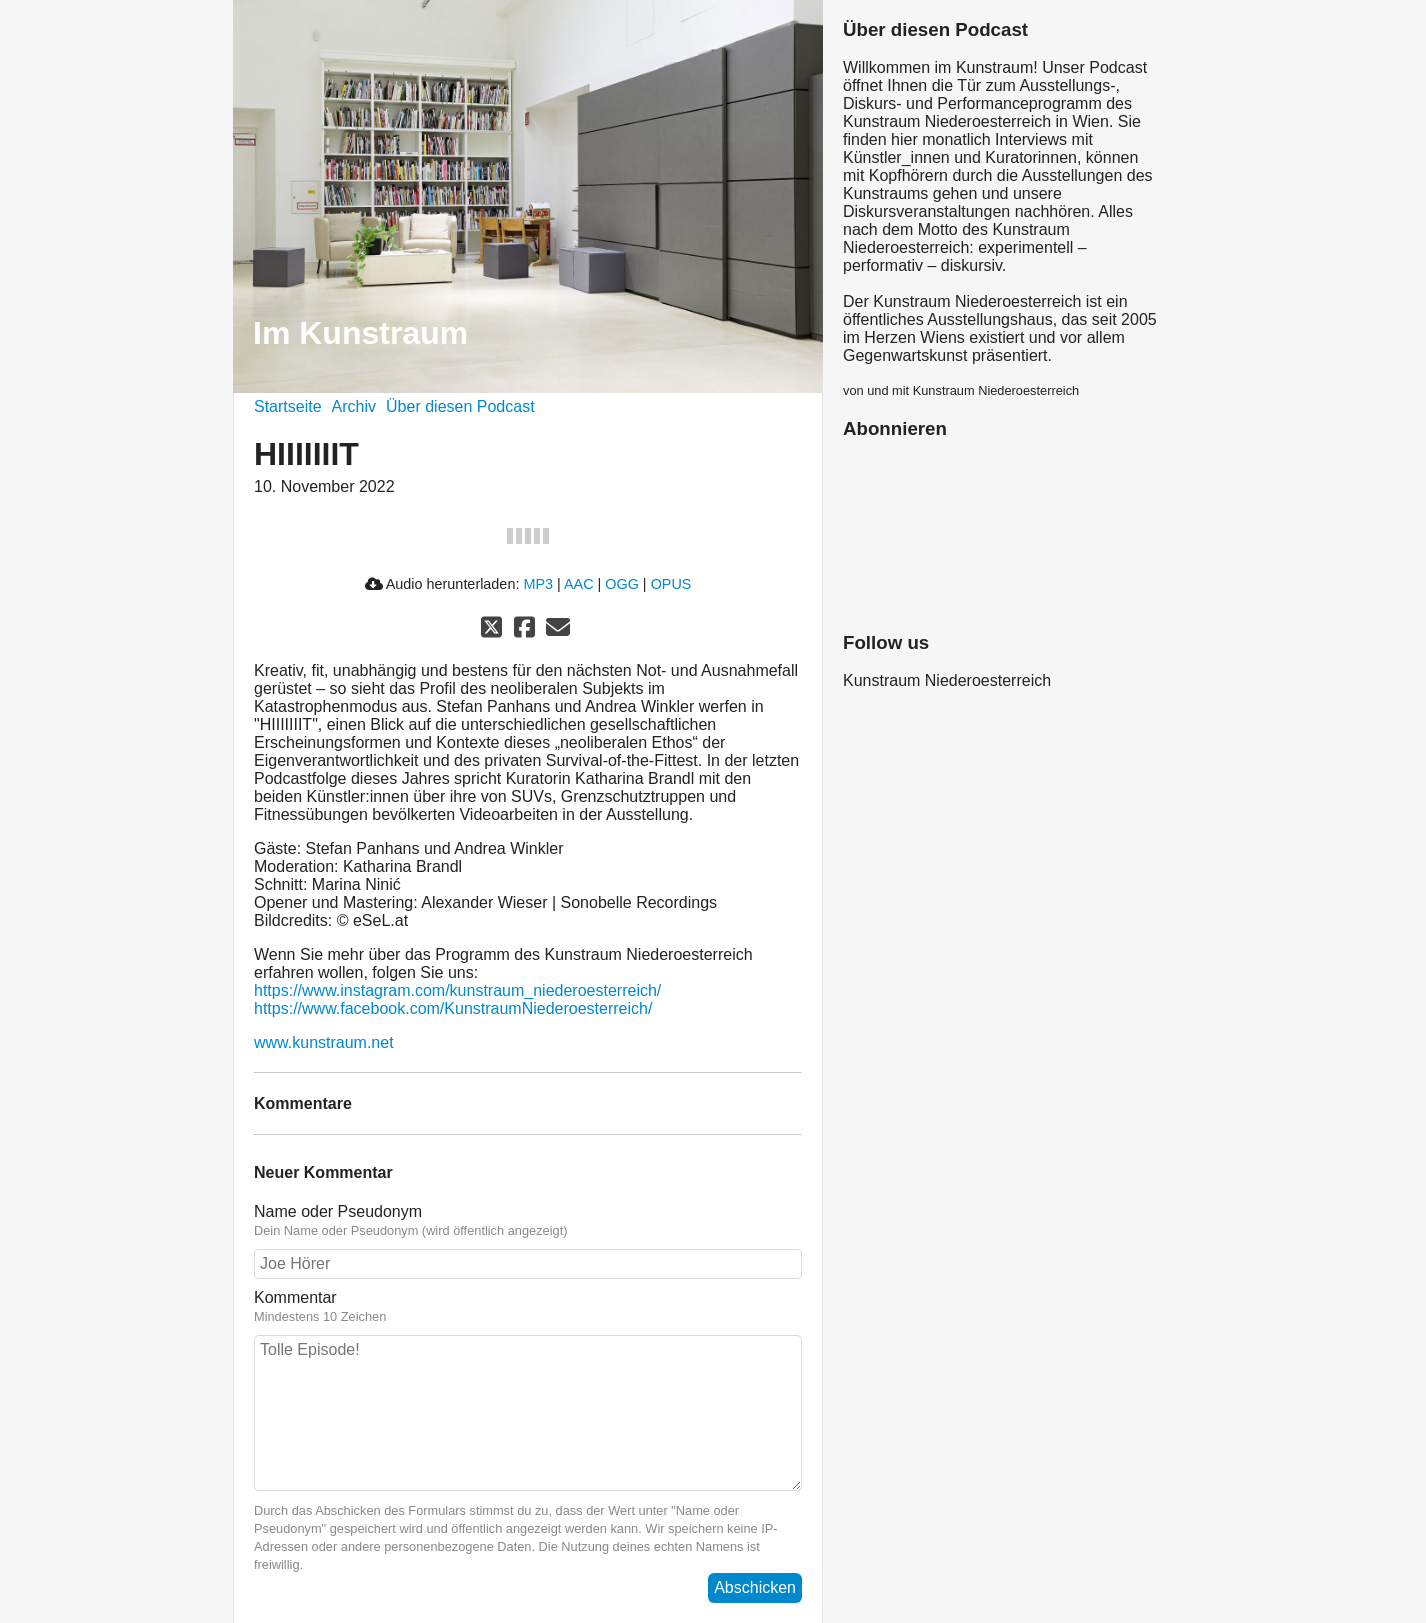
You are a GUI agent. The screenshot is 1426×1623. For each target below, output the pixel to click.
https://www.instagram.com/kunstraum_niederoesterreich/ (457, 990)
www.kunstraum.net (324, 1042)
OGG (622, 584)
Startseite (288, 406)
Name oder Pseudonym (528, 1221)
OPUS (671, 584)
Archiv (354, 406)
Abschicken (755, 1587)
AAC (579, 584)
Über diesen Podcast (460, 406)
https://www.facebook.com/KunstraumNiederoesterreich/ (453, 1008)
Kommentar (528, 1307)
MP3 (538, 584)
